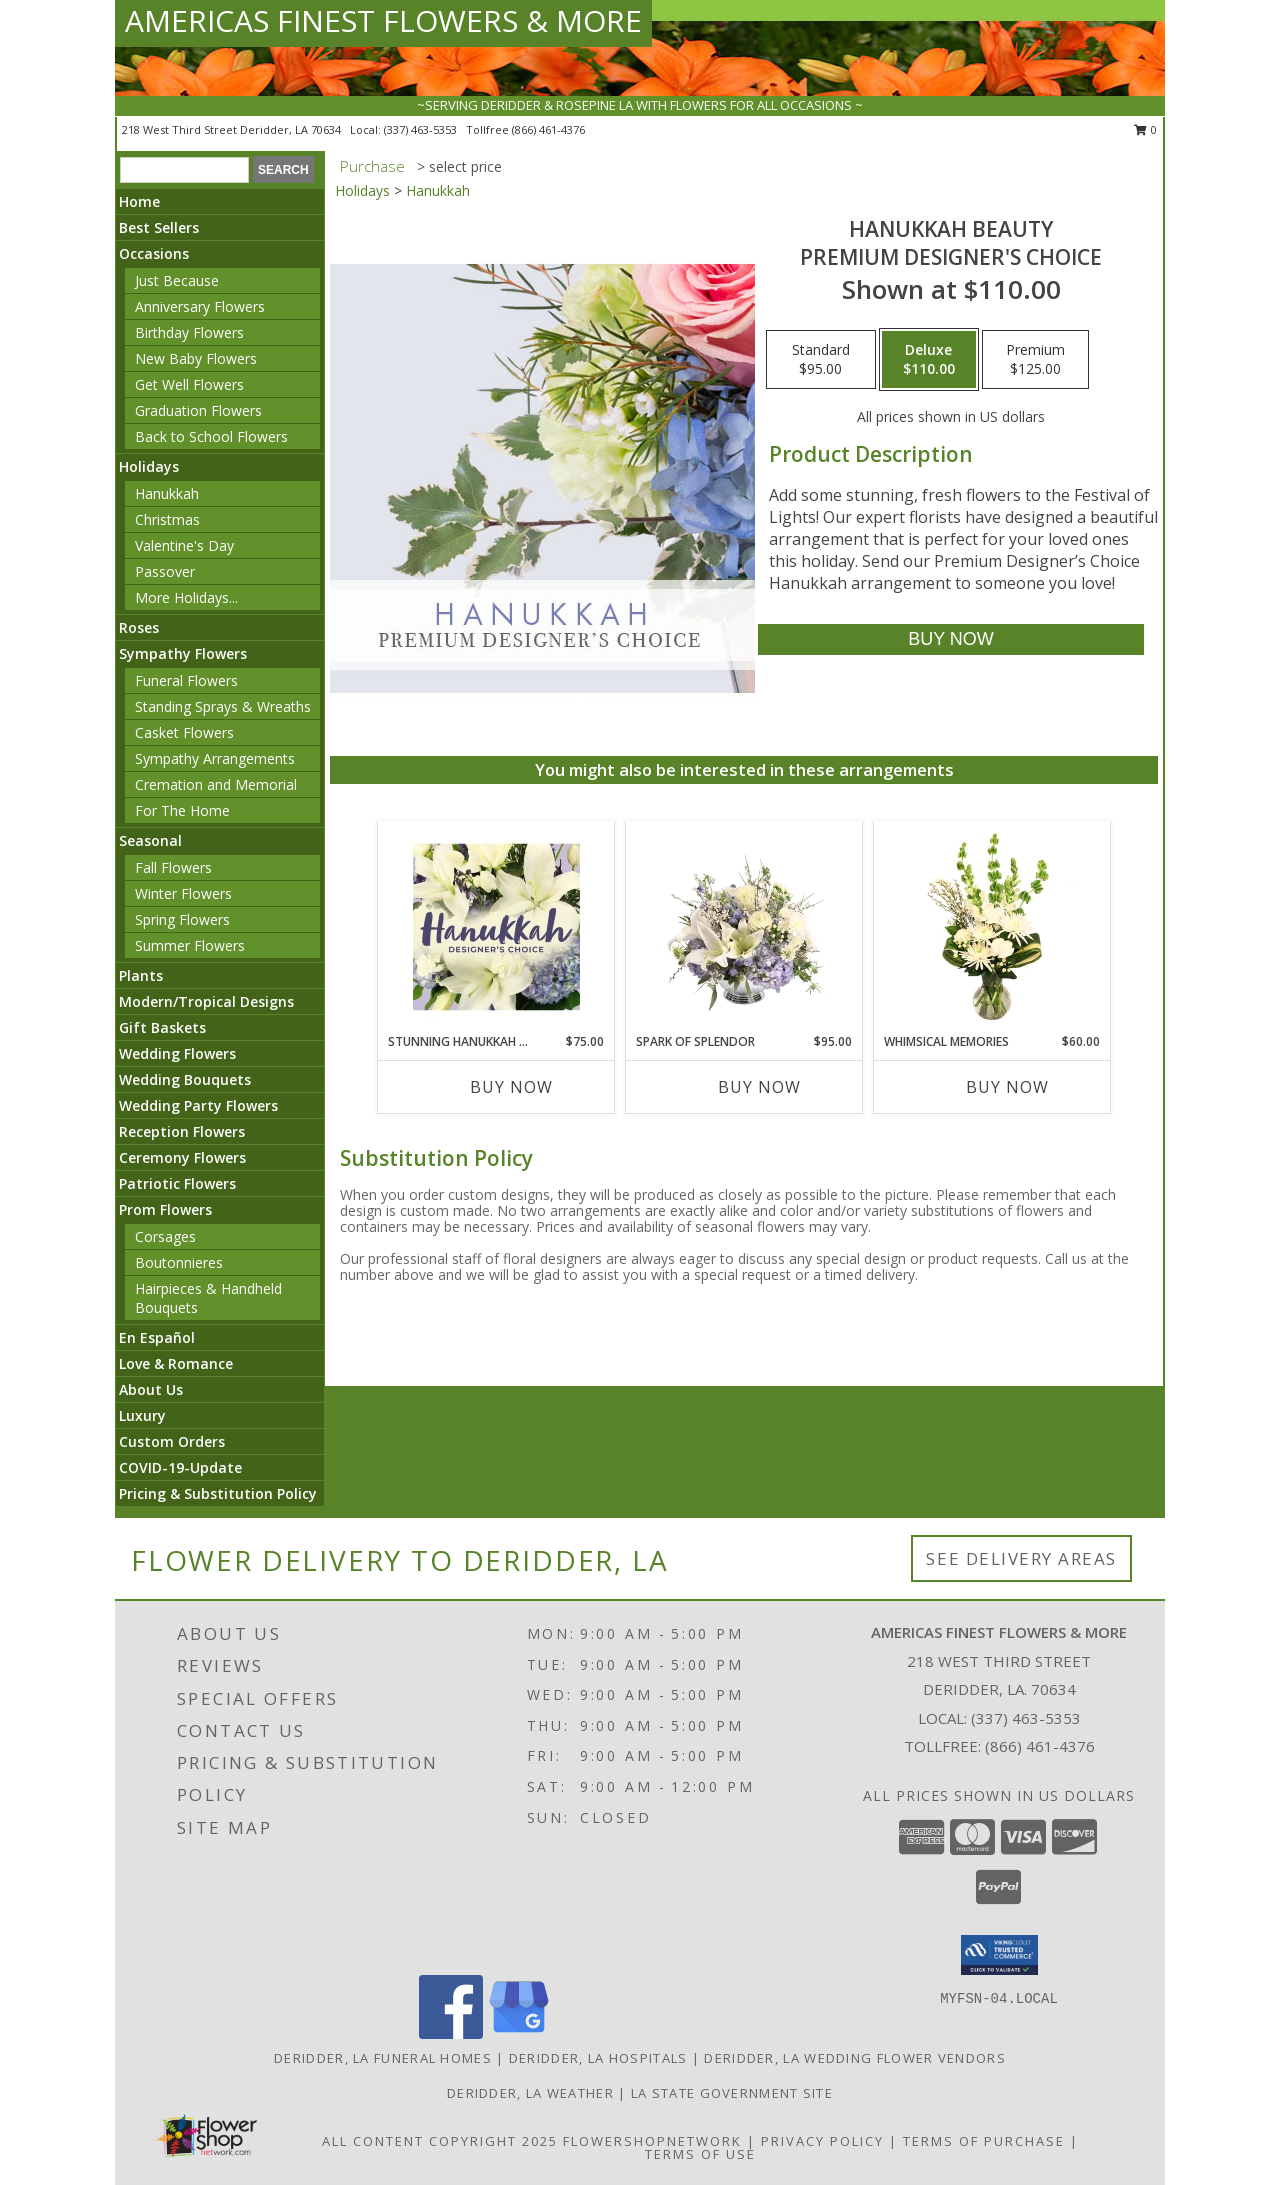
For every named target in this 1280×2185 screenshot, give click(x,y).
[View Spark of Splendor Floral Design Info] (744, 927)
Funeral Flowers (186, 680)
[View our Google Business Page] (519, 2033)
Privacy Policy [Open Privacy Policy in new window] (822, 2141)
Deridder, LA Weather (530, 2093)
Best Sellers (159, 227)
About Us (151, 1389)
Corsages (165, 1236)
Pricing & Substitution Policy (218, 1493)
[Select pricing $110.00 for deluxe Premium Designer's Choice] (929, 360)
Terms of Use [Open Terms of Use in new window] (700, 2154)
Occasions (154, 253)
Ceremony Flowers (182, 1157)
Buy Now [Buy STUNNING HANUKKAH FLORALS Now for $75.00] (511, 1087)
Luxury (142, 1415)
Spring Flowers (182, 919)
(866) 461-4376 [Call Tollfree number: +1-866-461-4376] (1040, 1746)
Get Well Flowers (189, 384)
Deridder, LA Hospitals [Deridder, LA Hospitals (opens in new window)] (598, 2058)
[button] (999, 1955)
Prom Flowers (165, 1209)
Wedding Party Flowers (198, 1105)
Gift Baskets (162, 1027)
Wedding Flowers (177, 1053)
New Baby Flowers (196, 358)
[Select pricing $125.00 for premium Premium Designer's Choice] (1035, 360)
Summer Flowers (190, 945)
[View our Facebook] (451, 2033)
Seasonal (150, 840)
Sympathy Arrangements (215, 758)
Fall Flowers (173, 867)
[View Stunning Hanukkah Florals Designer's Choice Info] (496, 927)
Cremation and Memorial (216, 784)
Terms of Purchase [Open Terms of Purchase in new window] (984, 2141)
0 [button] (1145, 129)
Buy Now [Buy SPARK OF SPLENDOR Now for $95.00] (759, 1087)
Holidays (149, 466)
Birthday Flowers (189, 332)
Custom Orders (172, 1441)
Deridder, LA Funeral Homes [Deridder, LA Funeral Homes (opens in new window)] (383, 2058)
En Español (157, 1337)
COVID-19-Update (180, 1467)
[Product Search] (184, 170)
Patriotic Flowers (177, 1183)
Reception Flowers (182, 1131)
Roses (139, 627)
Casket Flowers (184, 732)
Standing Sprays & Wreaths (223, 706)
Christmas (167, 519)
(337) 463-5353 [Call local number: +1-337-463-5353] (422, 129)
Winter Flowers (183, 893)
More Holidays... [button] (186, 597)
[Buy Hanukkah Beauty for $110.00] (950, 639)
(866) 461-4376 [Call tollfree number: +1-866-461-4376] (548, 129)
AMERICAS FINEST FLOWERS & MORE (383, 20)
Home (139, 201)
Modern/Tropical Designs (206, 1001)
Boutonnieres (179, 1262)
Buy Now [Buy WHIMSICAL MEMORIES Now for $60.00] (1007, 1087)
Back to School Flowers (211, 436)
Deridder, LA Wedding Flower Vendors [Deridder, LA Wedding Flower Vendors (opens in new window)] (855, 2058)
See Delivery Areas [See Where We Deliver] (1021, 1558)
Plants (141, 975)
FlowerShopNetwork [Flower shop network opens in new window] (652, 2141)
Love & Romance (176, 1363)
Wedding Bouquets (185, 1079)
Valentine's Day (184, 545)
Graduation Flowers (198, 410)
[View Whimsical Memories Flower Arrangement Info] (992, 927)
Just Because (177, 280)
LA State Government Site (732, 2093)
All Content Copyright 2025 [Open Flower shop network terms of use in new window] (440, 2141)
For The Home (182, 810)
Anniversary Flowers (200, 306)
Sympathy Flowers (183, 653)
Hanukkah (167, 493)
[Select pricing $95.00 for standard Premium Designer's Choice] (821, 360)
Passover (165, 571)
